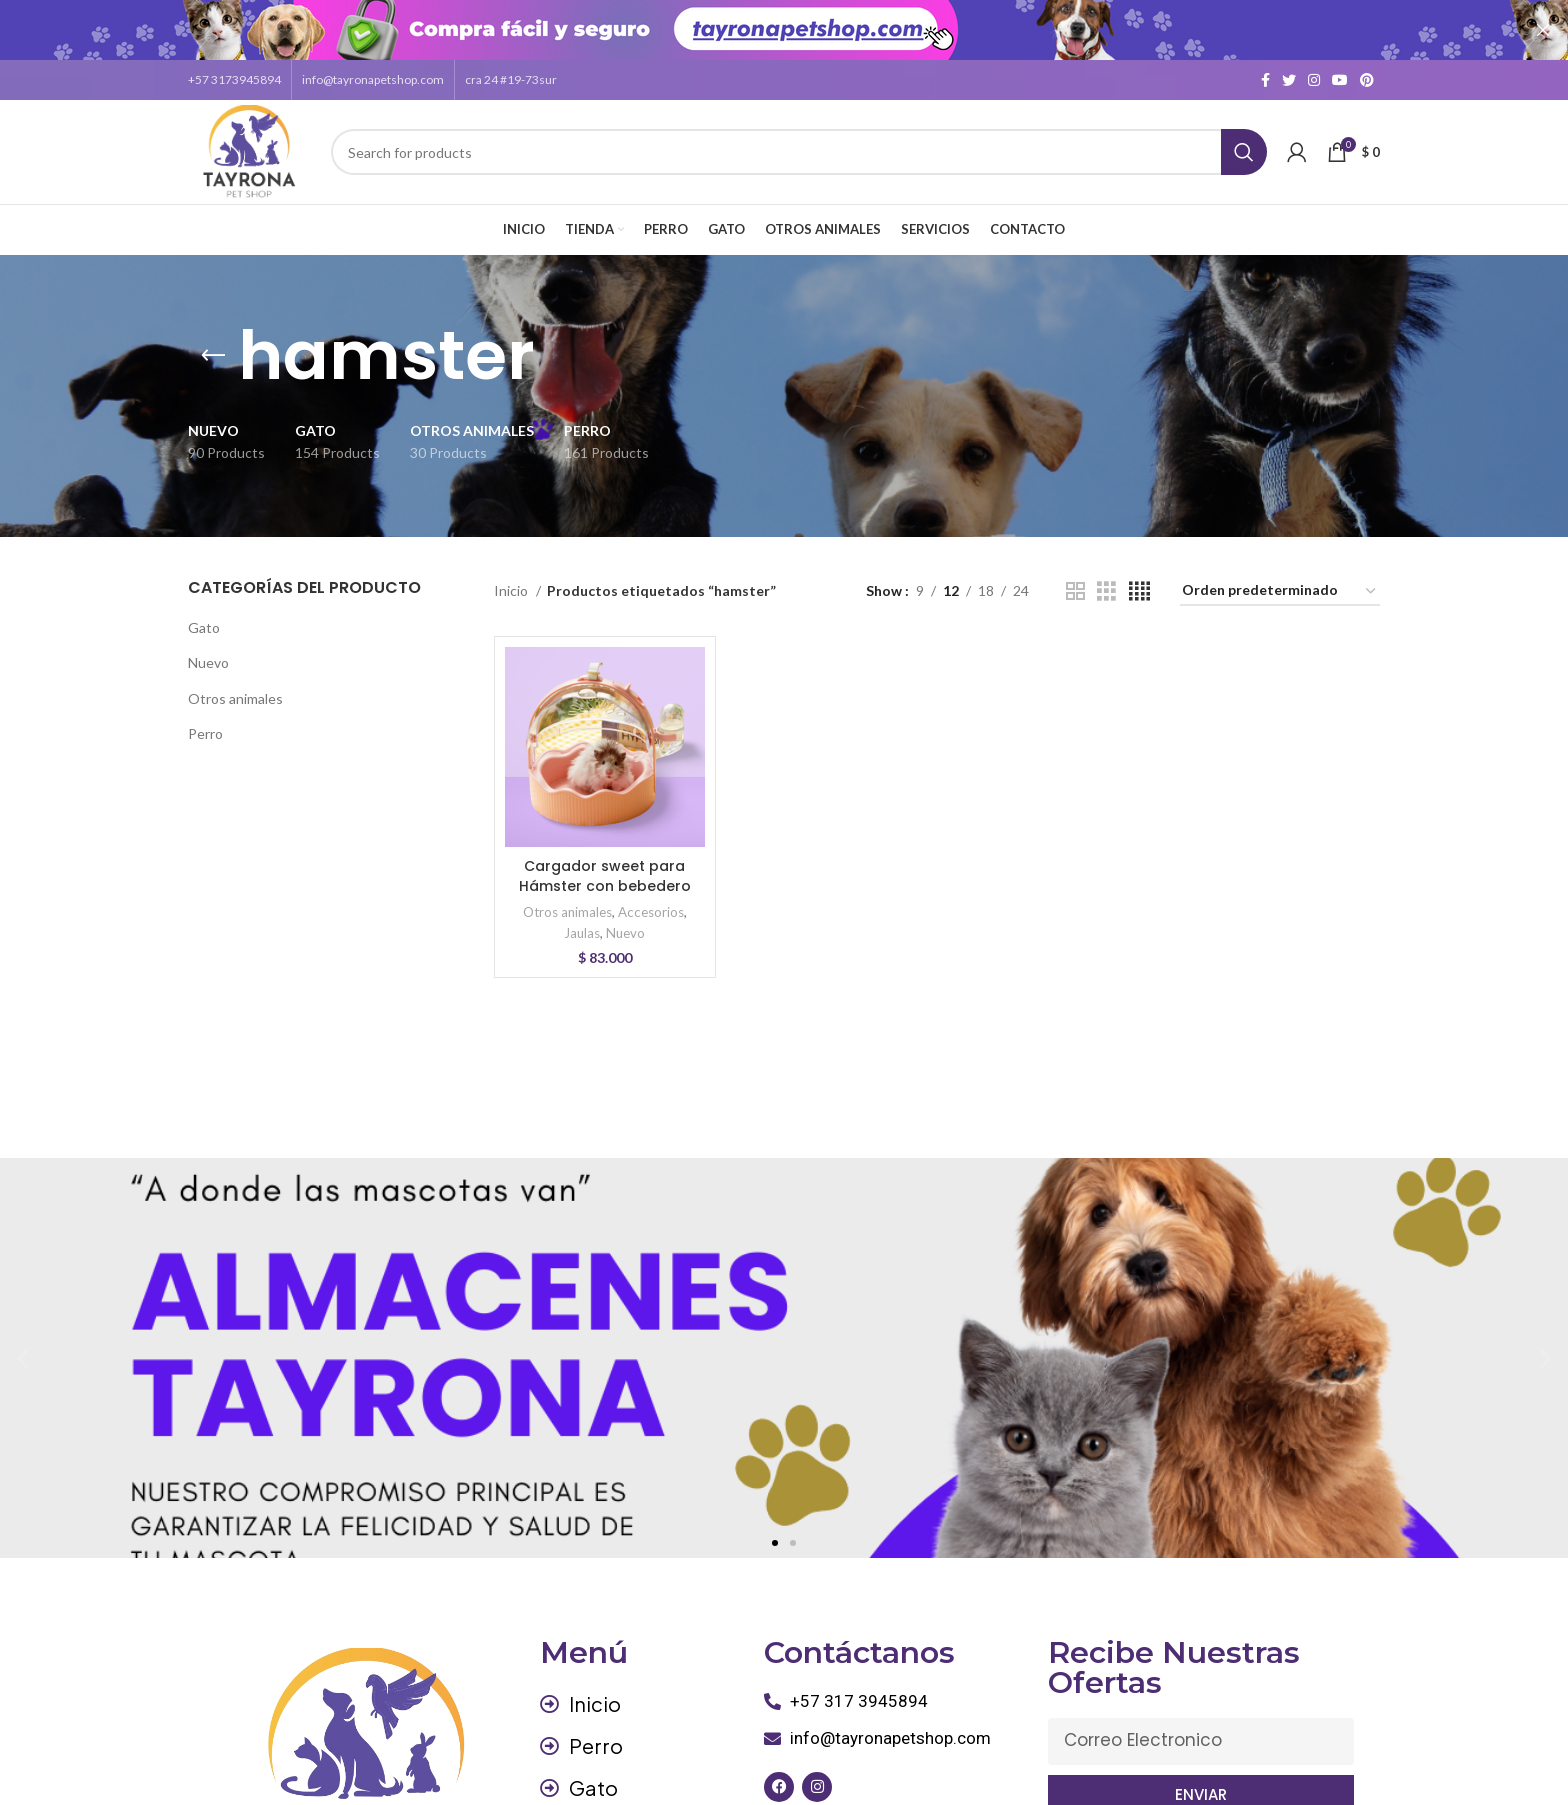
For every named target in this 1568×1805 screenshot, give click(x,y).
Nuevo (208, 661)
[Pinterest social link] (1367, 79)
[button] (775, 1542)
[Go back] (213, 355)
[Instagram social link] (1314, 79)
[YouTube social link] (1340, 79)
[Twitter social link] (1289, 79)
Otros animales (235, 697)
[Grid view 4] (1139, 590)
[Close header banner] (1543, 30)
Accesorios (651, 911)
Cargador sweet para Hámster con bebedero (605, 875)
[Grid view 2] (1075, 590)
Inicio (512, 589)
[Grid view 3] (1106, 590)
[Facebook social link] (1265, 79)
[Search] (799, 151)
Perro (205, 732)
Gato (204, 626)
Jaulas (582, 932)
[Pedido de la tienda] (1280, 590)
